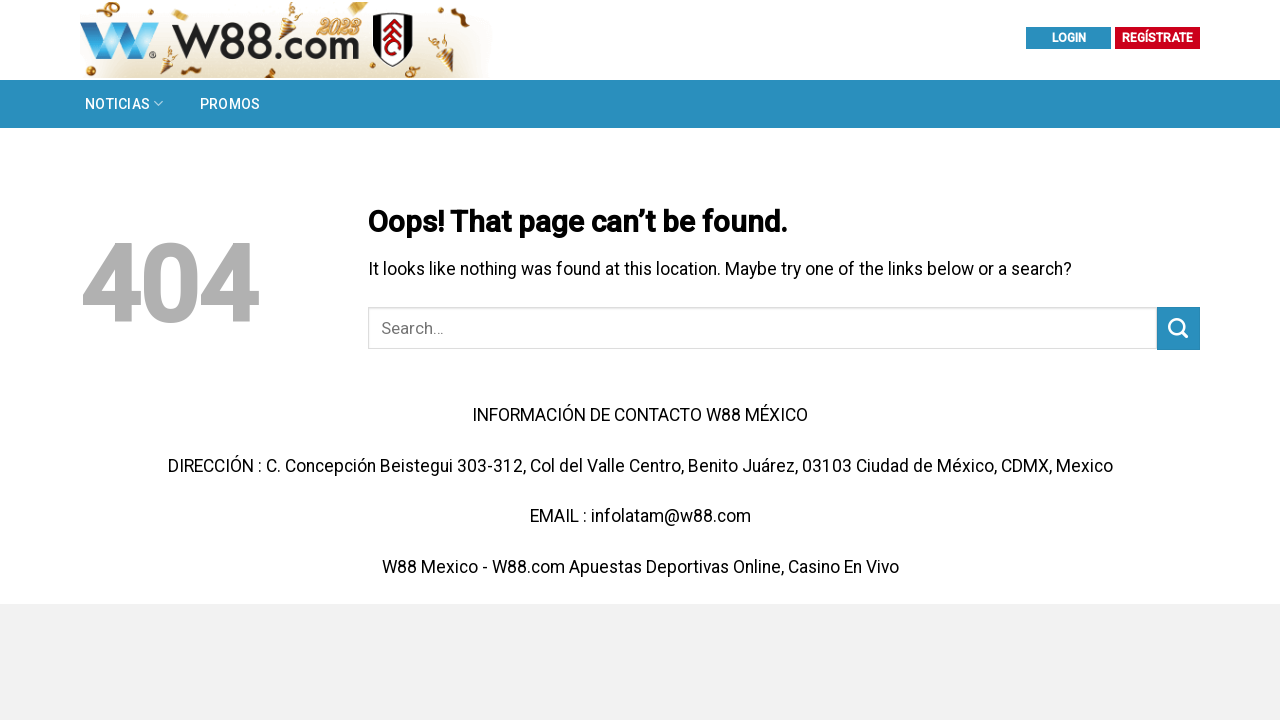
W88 (399, 567)
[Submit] (1178, 328)
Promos (230, 104)
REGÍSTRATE (1157, 38)
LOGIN (1069, 38)
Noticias (124, 103)
